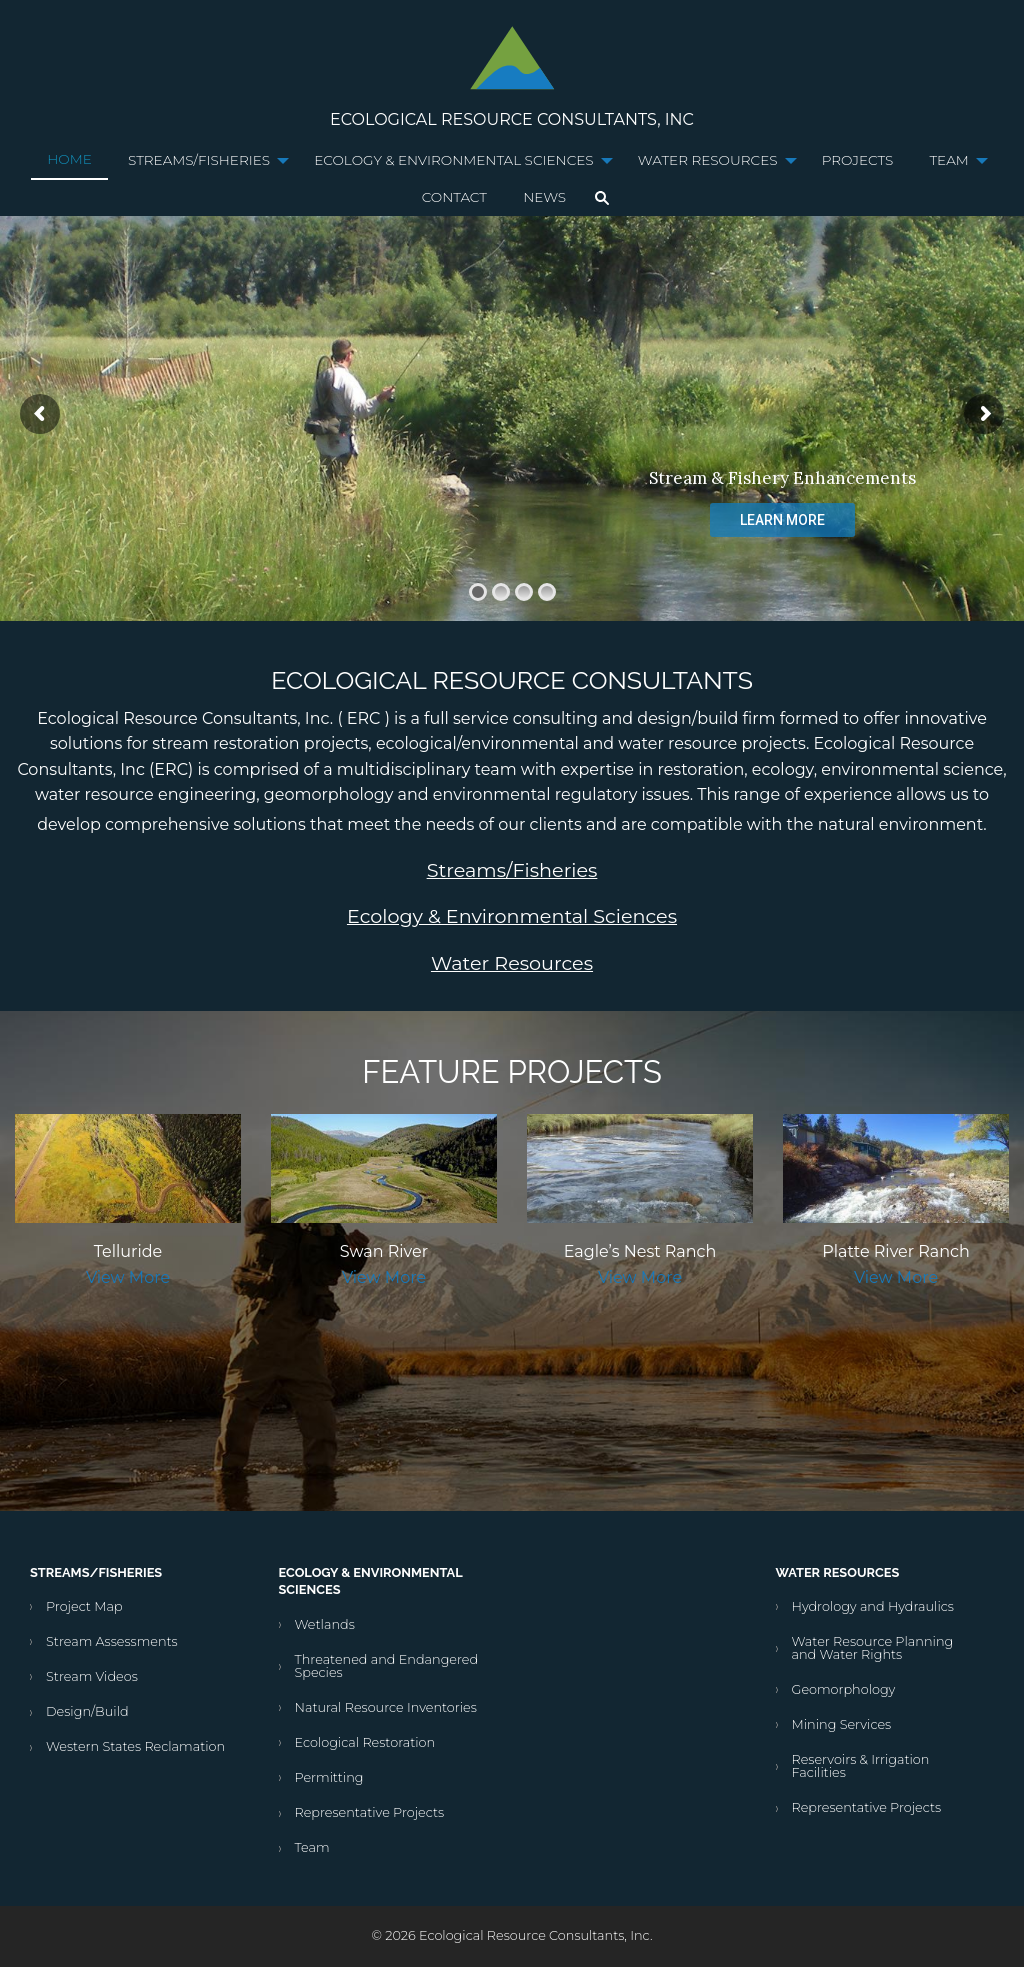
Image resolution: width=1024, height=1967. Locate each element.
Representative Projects (370, 1812)
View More (128, 1277)
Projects (857, 160)
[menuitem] (69, 161)
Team (948, 160)
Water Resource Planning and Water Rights (873, 1648)
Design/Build (87, 1711)
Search (602, 198)
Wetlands (325, 1624)
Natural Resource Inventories (386, 1707)
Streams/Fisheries (199, 160)
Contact (454, 197)
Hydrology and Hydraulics (873, 1606)
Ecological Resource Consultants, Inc (512, 119)
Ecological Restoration (365, 1742)
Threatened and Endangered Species (387, 1666)
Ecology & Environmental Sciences (453, 160)
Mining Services (842, 1724)
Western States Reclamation (135, 1746)
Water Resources (708, 160)
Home (69, 159)
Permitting (329, 1777)
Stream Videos (92, 1676)
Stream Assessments (112, 1641)
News (544, 197)
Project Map (84, 1606)
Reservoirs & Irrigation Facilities (861, 1766)
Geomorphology (844, 1689)
